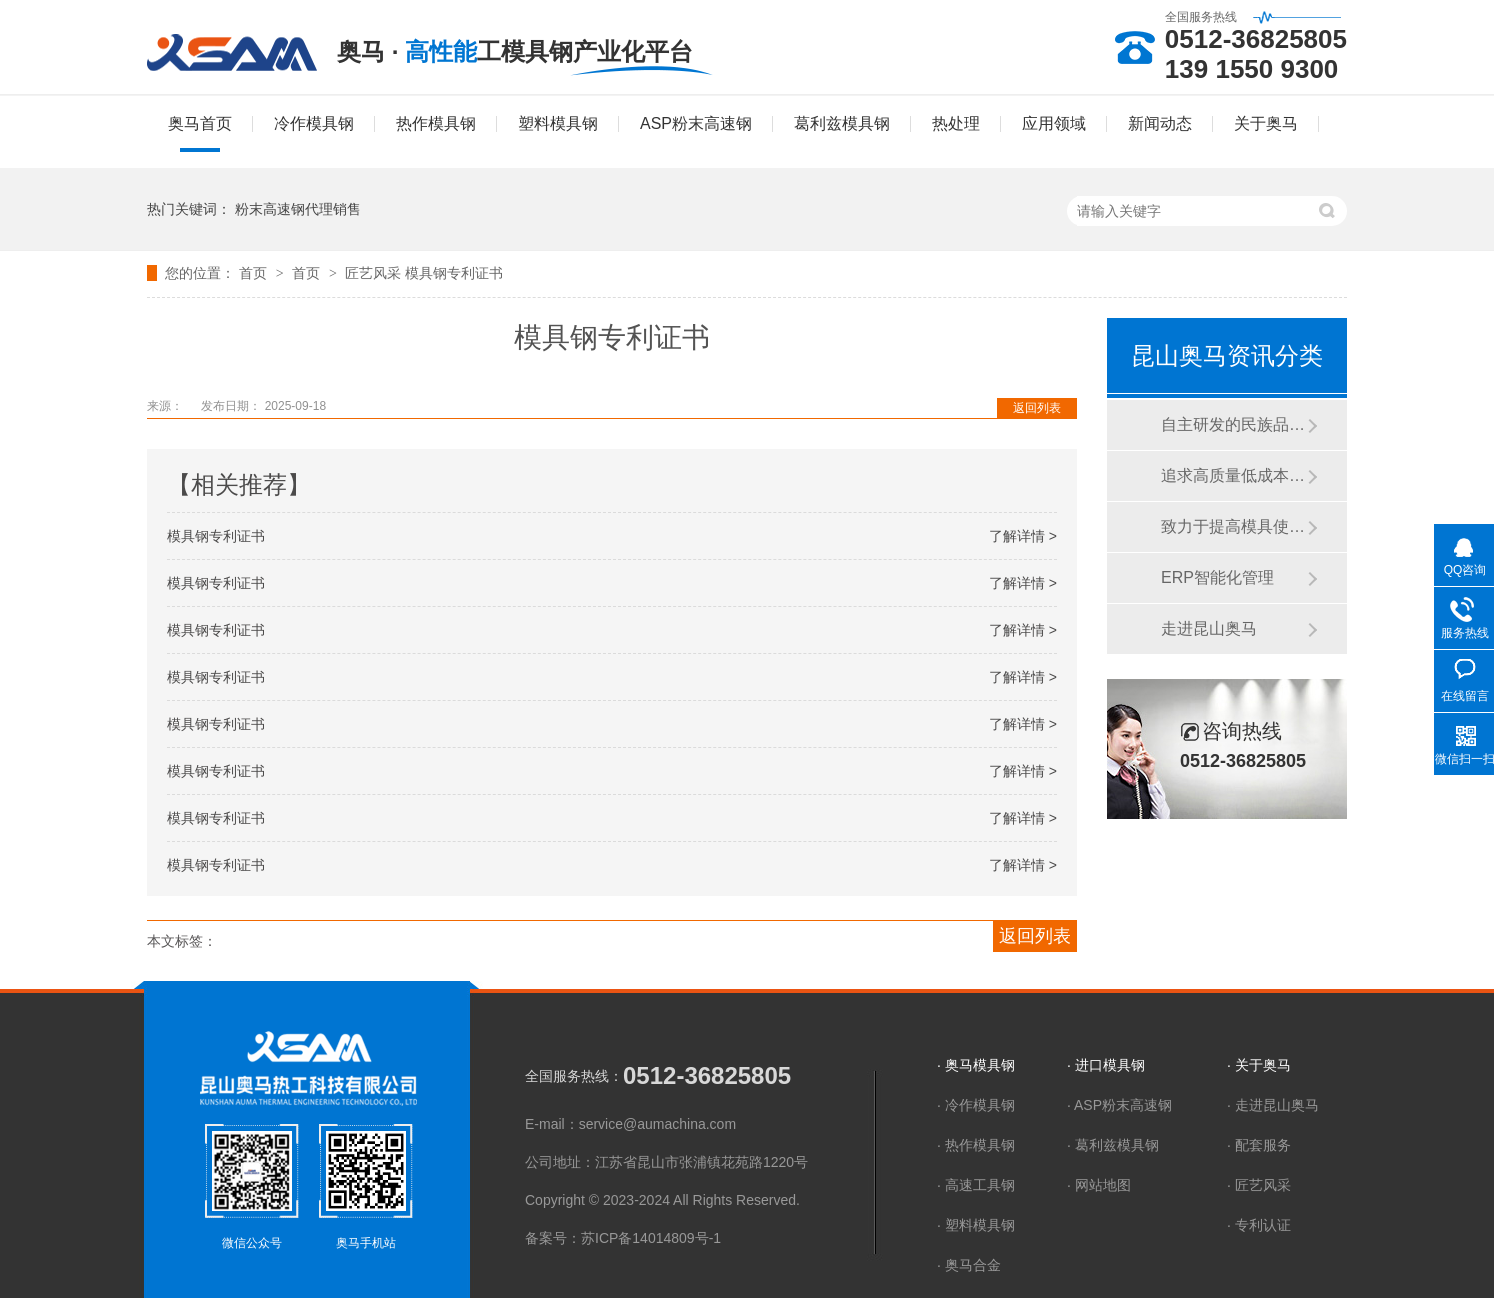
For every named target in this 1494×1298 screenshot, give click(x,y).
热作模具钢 (436, 123)
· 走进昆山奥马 (1273, 1105)
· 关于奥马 (1259, 1065)
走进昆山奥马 (1209, 628)
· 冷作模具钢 (976, 1105)
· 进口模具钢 (1106, 1065)
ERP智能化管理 (1217, 577)
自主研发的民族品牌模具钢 (1234, 424)
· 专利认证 (1259, 1225)
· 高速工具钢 (976, 1185)
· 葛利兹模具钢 (1113, 1145)
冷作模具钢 (314, 123)
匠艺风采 (375, 273)
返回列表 (1037, 408)
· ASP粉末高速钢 (1119, 1105)
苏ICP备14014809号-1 (651, 1238)
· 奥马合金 (969, 1265)
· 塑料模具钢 (976, 1225)
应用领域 (1054, 123)
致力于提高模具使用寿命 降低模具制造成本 (1234, 526)
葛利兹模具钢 (842, 123)
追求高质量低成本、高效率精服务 (1234, 475)
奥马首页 (200, 123)
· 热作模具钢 (976, 1145)
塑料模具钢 (558, 123)
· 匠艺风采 (1259, 1185)
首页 (255, 273)
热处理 (956, 123)
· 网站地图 (1099, 1185)
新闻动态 (1160, 123)
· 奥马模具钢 (976, 1065)
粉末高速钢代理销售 (298, 209)
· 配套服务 (1259, 1145)
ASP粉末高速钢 (696, 123)
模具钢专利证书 (454, 273)
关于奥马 (1266, 123)
